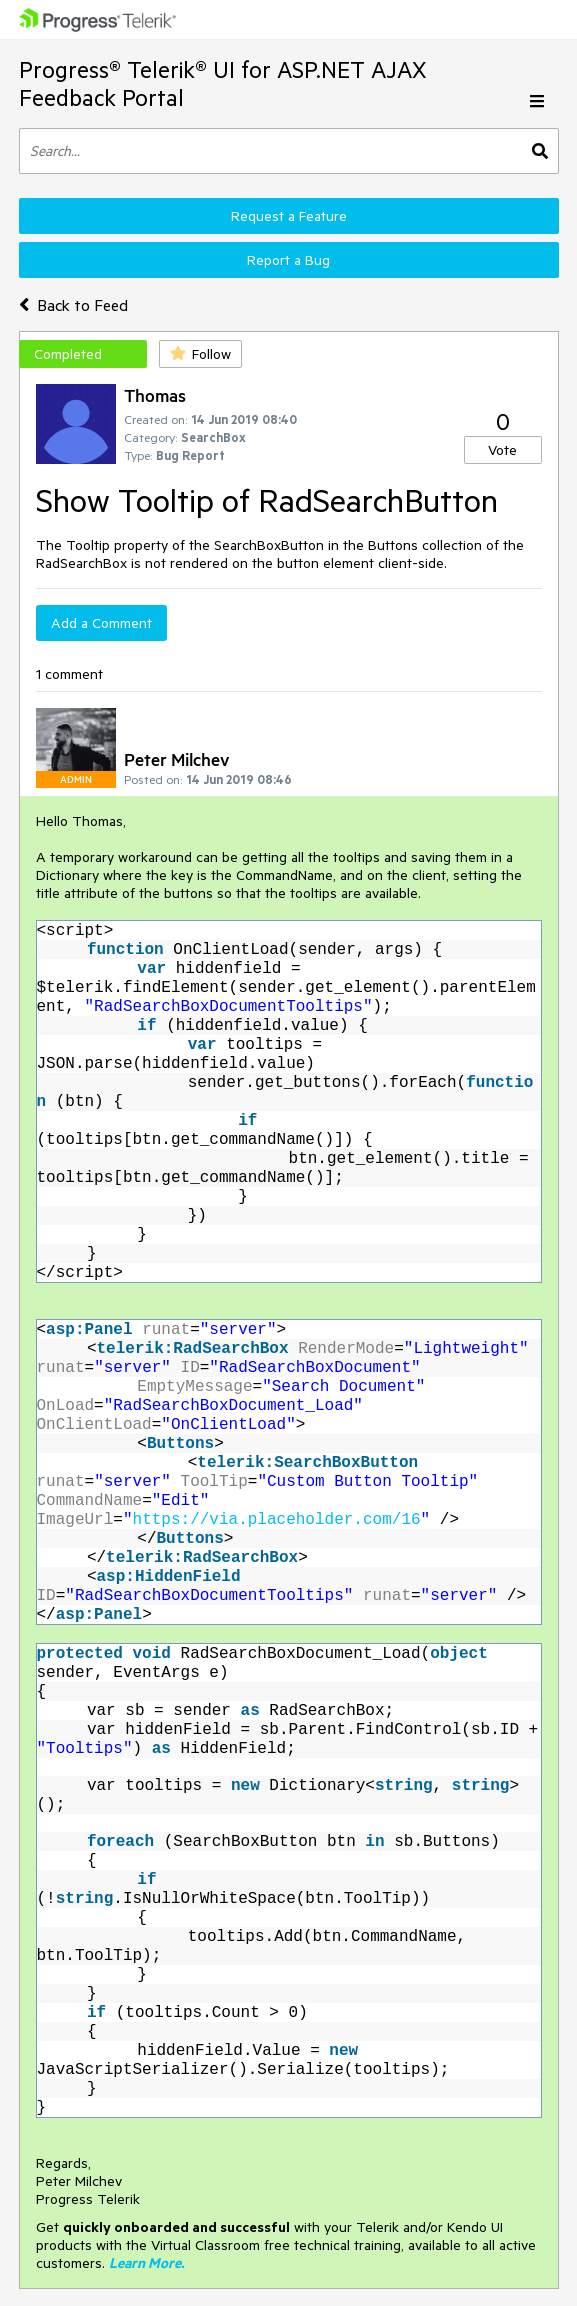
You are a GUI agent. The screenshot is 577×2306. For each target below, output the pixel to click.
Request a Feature (289, 216)
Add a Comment (101, 623)
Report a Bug (288, 260)
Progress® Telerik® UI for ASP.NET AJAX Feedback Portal (222, 83)
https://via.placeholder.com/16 (277, 1519)
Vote (502, 450)
